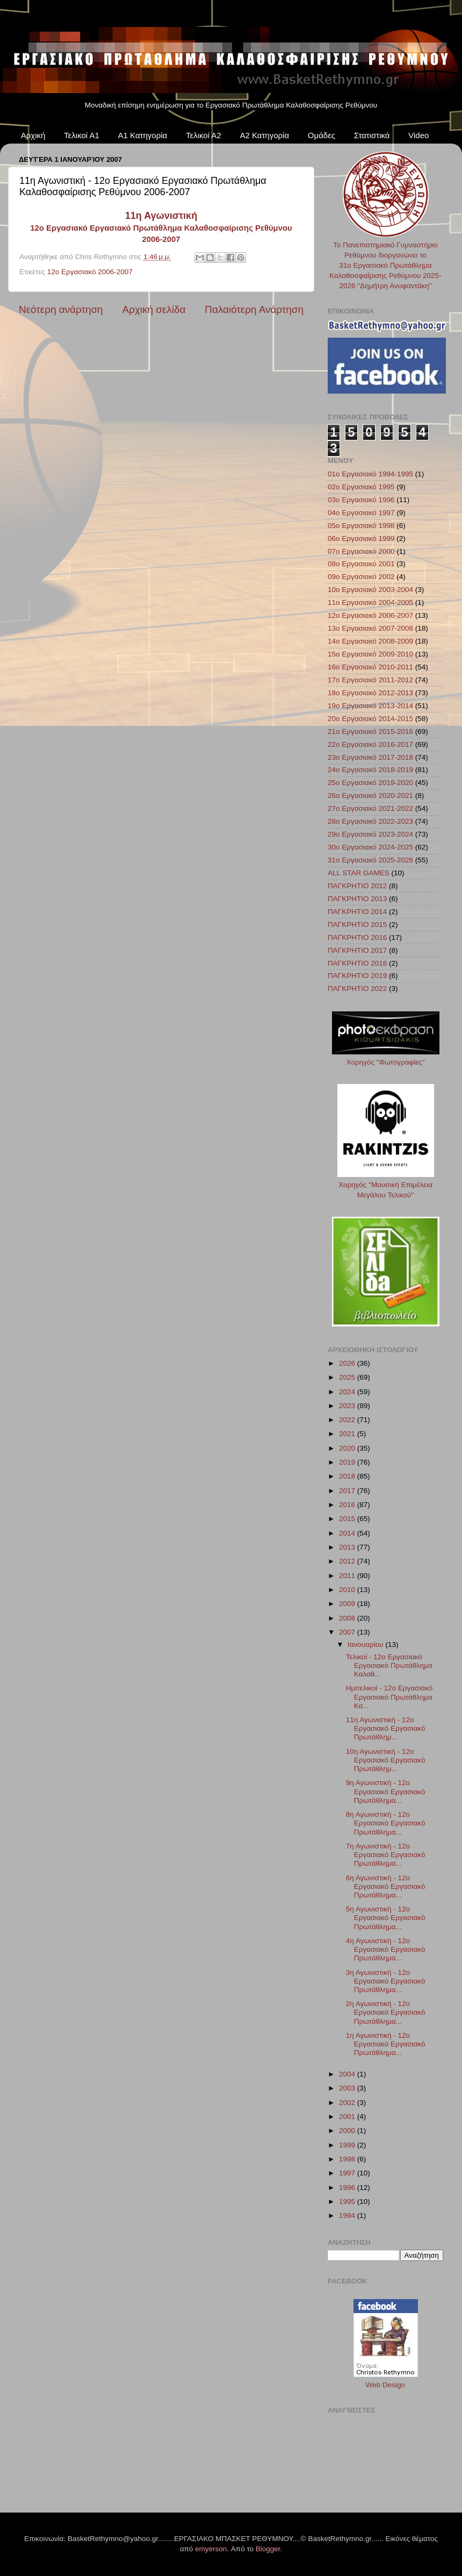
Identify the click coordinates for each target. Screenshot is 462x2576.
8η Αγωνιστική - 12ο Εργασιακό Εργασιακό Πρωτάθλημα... (385, 1823)
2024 (348, 1392)
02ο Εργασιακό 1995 (361, 487)
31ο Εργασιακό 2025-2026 (370, 860)
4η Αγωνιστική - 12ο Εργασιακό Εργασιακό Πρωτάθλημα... (385, 1949)
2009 (348, 1604)
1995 (348, 2201)
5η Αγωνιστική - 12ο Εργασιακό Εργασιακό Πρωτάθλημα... (385, 1917)
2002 (348, 2103)
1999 (348, 2145)
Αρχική (33, 135)
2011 (348, 1576)
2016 (348, 1505)
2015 (348, 1519)
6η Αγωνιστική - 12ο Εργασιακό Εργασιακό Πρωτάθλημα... (385, 1886)
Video (418, 135)
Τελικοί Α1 (81, 135)
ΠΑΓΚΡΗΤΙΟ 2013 (357, 899)
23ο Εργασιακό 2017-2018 (370, 757)
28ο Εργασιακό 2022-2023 (370, 821)
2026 (348, 1363)
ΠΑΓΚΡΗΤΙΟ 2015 (357, 924)
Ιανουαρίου (366, 1644)
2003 (348, 2088)
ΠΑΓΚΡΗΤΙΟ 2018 (357, 963)
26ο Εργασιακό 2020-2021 (370, 795)
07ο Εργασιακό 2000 (361, 551)
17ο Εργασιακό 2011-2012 (370, 680)
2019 (348, 1462)
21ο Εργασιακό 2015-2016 (370, 731)
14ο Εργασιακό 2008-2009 (370, 641)
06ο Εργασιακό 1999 (361, 538)
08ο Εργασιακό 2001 (361, 564)
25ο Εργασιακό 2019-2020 (370, 783)
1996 (348, 2187)
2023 (348, 1406)
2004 (348, 2074)
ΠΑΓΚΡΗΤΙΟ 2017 (357, 950)
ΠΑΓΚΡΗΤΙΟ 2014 (357, 912)
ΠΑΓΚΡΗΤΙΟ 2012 (357, 886)
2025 (348, 1377)
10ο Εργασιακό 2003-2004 (370, 590)
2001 (348, 2117)
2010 (348, 1590)
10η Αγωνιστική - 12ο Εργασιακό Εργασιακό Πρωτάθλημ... (385, 1760)
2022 (348, 1420)
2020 (348, 1448)
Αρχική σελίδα (154, 309)
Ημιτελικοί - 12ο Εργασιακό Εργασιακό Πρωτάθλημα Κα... (389, 1696)
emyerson (211, 2549)
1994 (348, 2215)
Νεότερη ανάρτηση (61, 309)
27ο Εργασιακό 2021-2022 (370, 808)
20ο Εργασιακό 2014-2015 (370, 719)
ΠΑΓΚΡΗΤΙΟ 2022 (357, 988)
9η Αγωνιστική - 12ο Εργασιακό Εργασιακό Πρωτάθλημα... (385, 1791)
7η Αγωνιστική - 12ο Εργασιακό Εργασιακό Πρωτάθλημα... (385, 1854)
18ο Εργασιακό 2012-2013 (370, 693)
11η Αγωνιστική (161, 215)
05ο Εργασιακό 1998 (361, 526)
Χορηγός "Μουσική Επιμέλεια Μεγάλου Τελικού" (385, 1185)
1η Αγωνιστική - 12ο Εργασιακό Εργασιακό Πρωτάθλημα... (385, 2044)
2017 (348, 1491)
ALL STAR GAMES (358, 873)
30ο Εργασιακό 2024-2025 (370, 847)
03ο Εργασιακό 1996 (361, 500)
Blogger (268, 2549)
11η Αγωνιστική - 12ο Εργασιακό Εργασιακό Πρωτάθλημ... (385, 1728)
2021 (348, 1434)
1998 (348, 2159)
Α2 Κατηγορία (264, 135)
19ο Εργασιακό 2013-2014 (370, 706)
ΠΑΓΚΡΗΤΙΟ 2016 (357, 937)
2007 (348, 1632)
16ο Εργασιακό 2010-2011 (370, 667)
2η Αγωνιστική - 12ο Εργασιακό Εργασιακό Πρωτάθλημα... (385, 2012)
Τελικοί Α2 (203, 135)
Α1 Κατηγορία (143, 135)
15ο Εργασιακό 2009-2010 (370, 654)
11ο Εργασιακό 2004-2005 (370, 602)
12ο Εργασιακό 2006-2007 (90, 272)
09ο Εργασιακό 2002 (361, 577)
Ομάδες (321, 135)
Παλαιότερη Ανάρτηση (254, 309)
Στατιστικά (372, 135)
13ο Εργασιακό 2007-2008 (370, 628)
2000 (348, 2131)
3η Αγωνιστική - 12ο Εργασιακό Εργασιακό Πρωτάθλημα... (385, 1981)
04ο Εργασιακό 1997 (361, 513)
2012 (348, 1561)
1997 (348, 2173)
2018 (348, 1476)
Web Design (385, 2385)
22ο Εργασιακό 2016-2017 (370, 744)
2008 (348, 1618)
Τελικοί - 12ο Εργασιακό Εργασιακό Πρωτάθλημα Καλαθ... (389, 1665)
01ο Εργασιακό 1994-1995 (370, 474)
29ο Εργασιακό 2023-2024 (370, 834)
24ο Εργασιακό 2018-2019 (370, 770)
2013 (348, 1547)
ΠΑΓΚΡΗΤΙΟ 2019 (357, 976)
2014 (348, 1533)
